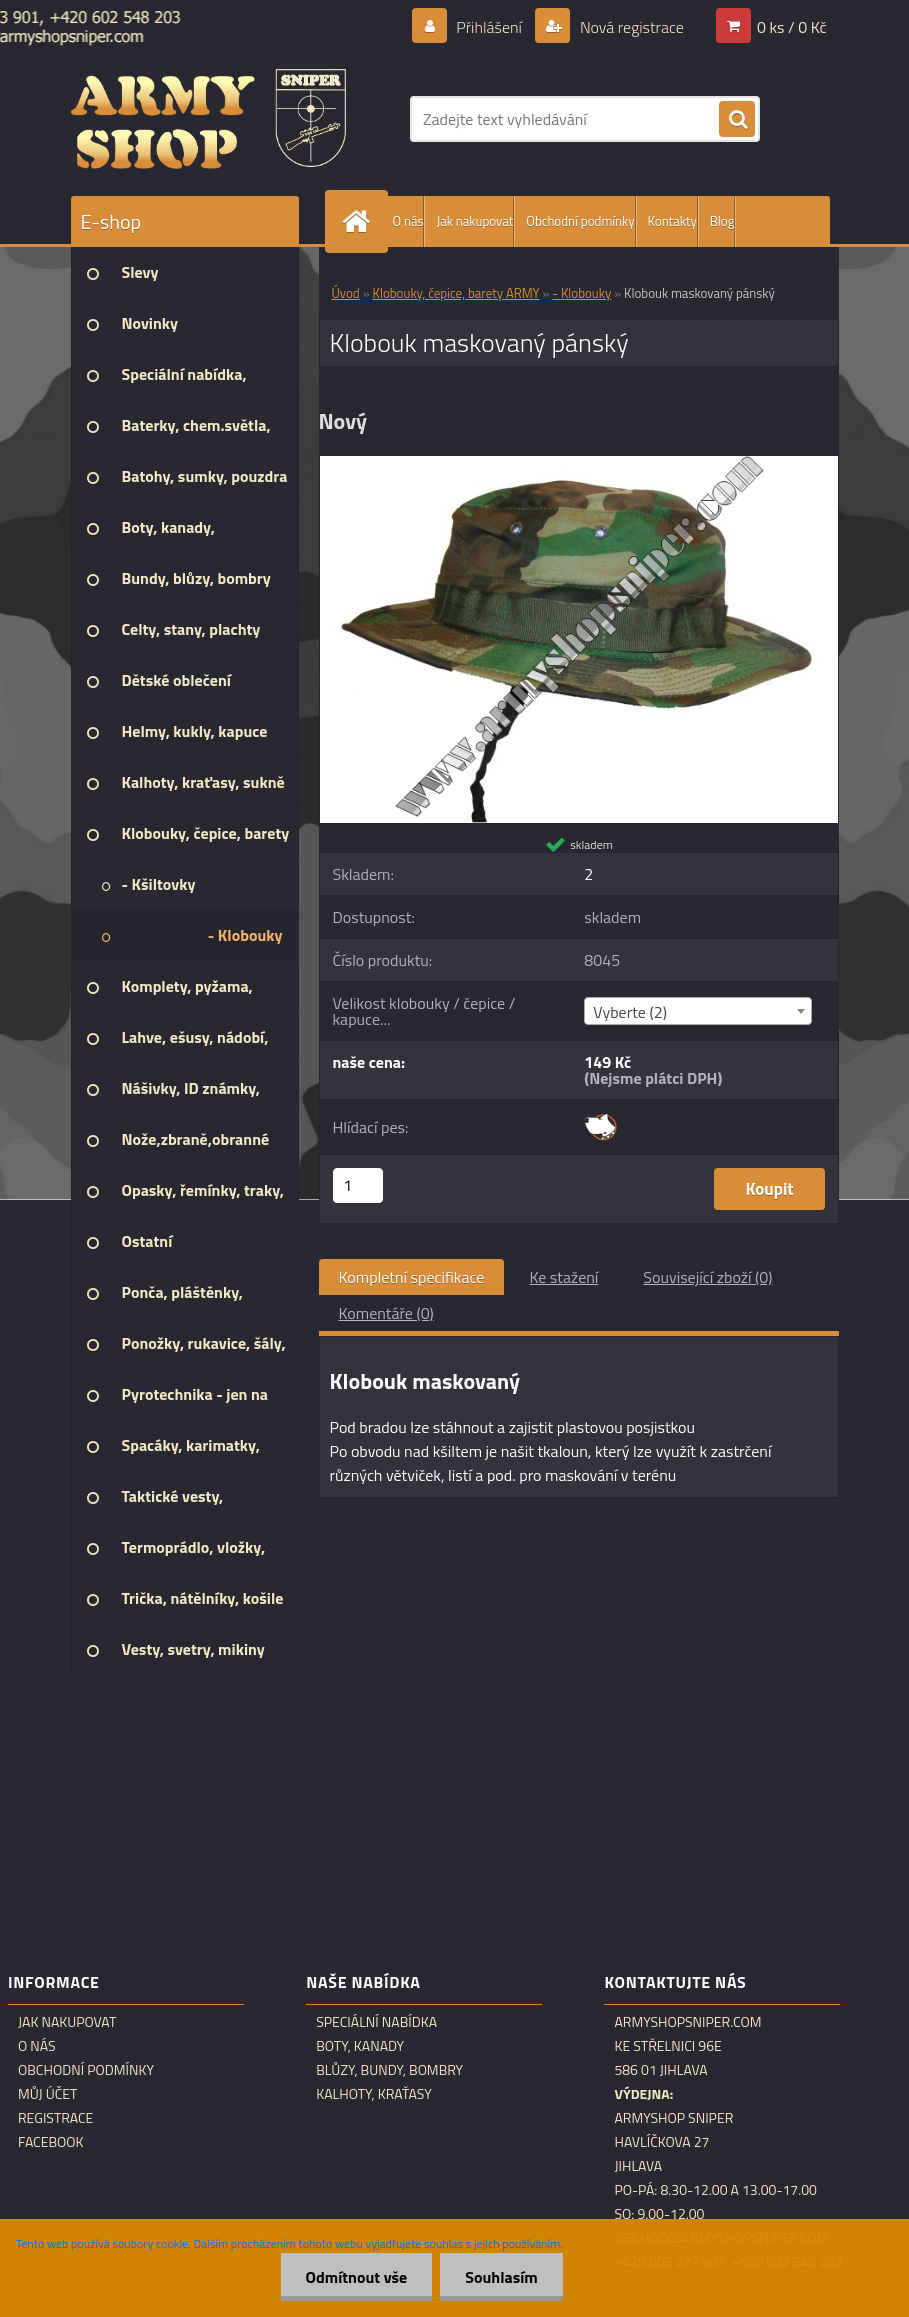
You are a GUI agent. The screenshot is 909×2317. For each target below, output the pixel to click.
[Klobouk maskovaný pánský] (579, 464)
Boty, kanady (360, 2046)
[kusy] (358, 1185)
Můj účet (47, 2094)
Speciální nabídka (376, 2022)
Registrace (55, 2118)
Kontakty (672, 221)
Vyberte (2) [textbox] (630, 1012)
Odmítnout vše (357, 2277)
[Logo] (208, 119)
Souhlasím (501, 2277)
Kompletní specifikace (412, 1277)
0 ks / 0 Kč (792, 27)
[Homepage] (361, 221)
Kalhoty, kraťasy (374, 2094)
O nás (408, 221)
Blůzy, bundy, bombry (389, 2070)
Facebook (51, 2142)
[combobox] (698, 1011)
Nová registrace (630, 27)
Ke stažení (563, 1277)
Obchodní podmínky (580, 221)
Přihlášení (489, 27)
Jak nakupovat (474, 221)
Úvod (346, 293)
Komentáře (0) (386, 1313)
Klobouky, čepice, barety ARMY (456, 293)
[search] (737, 120)
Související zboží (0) (707, 1277)
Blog (722, 221)
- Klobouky (581, 293)
